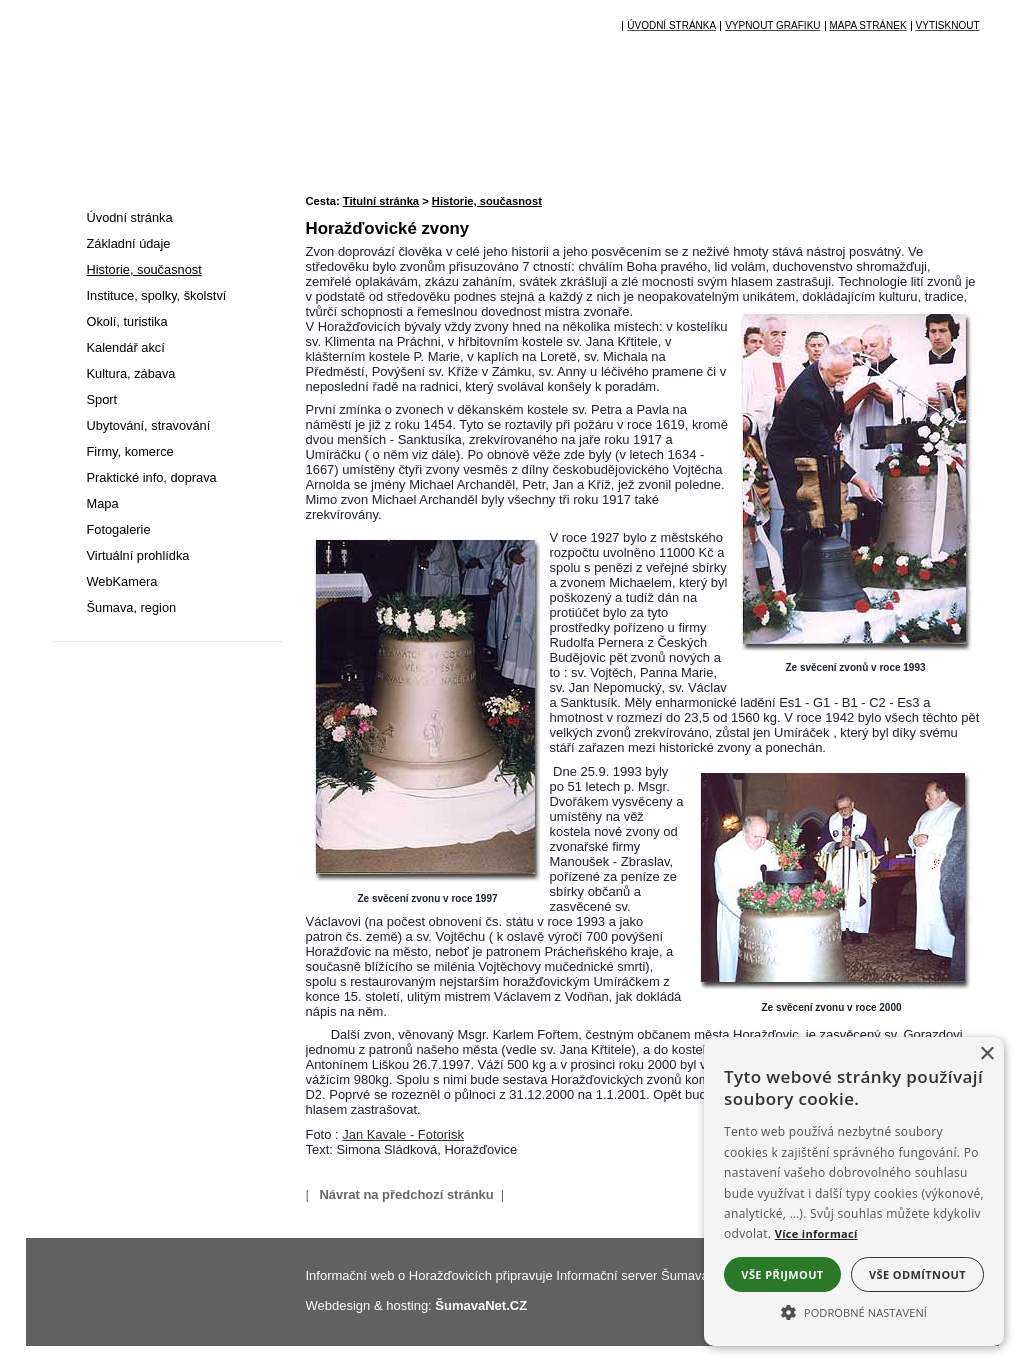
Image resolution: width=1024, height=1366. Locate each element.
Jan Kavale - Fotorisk (403, 1134)
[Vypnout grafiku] (772, 26)
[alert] (854, 1191)
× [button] (986, 1054)
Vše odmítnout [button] (917, 1274)
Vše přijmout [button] (782, 1274)
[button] (854, 1311)
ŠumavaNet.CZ (481, 1305)
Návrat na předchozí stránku (406, 1194)
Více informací (816, 1233)
